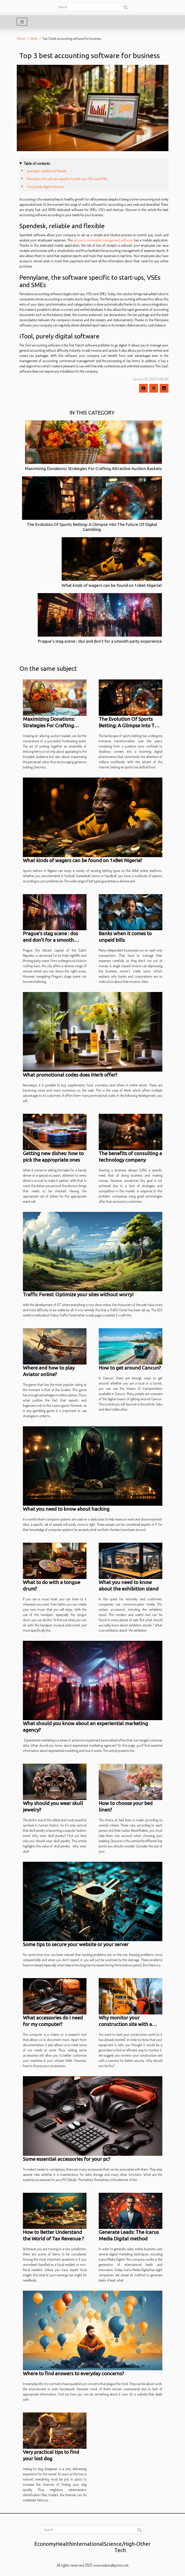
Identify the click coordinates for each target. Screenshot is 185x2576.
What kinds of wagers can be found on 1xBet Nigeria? (112, 585)
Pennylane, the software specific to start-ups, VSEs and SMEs (67, 179)
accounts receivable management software (103, 240)
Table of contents (37, 163)
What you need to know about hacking (66, 1509)
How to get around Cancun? (130, 1367)
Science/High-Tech (120, 2547)
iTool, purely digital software (45, 186)
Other (33, 38)
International (88, 2544)
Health (64, 2544)
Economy (45, 2544)
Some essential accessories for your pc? (66, 2159)
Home (21, 38)
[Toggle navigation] (22, 21)
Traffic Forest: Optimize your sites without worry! (78, 1294)
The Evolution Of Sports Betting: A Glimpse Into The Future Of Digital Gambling (92, 527)
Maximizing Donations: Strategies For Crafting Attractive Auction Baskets (93, 468)
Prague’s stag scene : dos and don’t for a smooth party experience (100, 641)
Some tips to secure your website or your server (76, 1944)
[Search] (92, 7)
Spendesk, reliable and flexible (46, 171)
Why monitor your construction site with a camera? (125, 2024)
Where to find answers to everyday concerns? (73, 2373)
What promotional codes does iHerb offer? (70, 1074)
